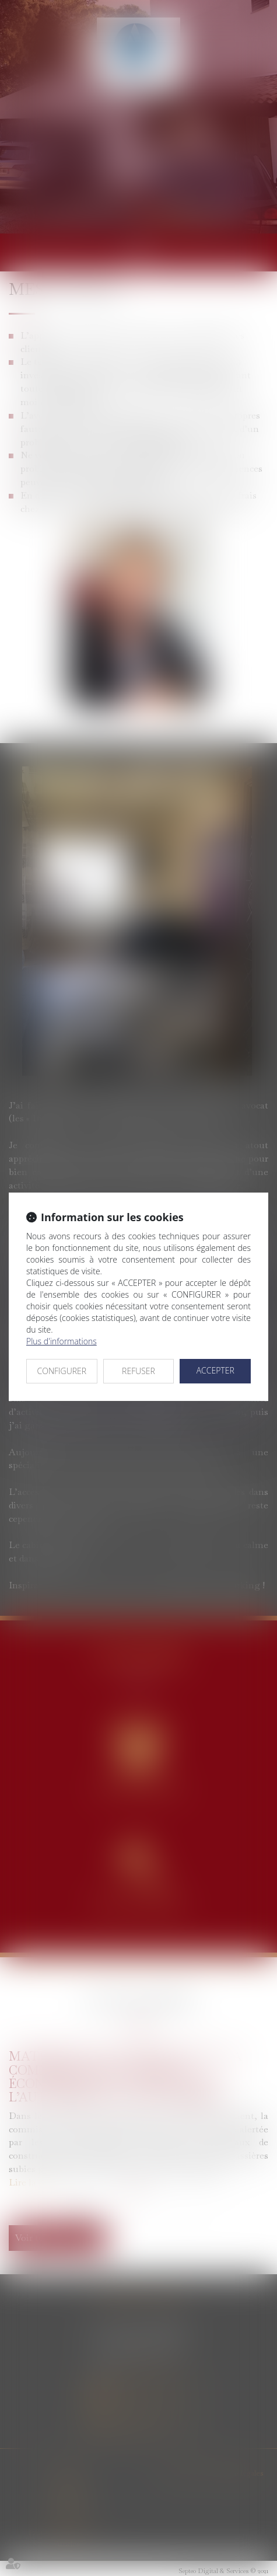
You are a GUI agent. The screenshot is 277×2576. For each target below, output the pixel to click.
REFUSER (138, 1370)
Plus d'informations (61, 1341)
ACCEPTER (215, 1370)
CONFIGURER (62, 1370)
